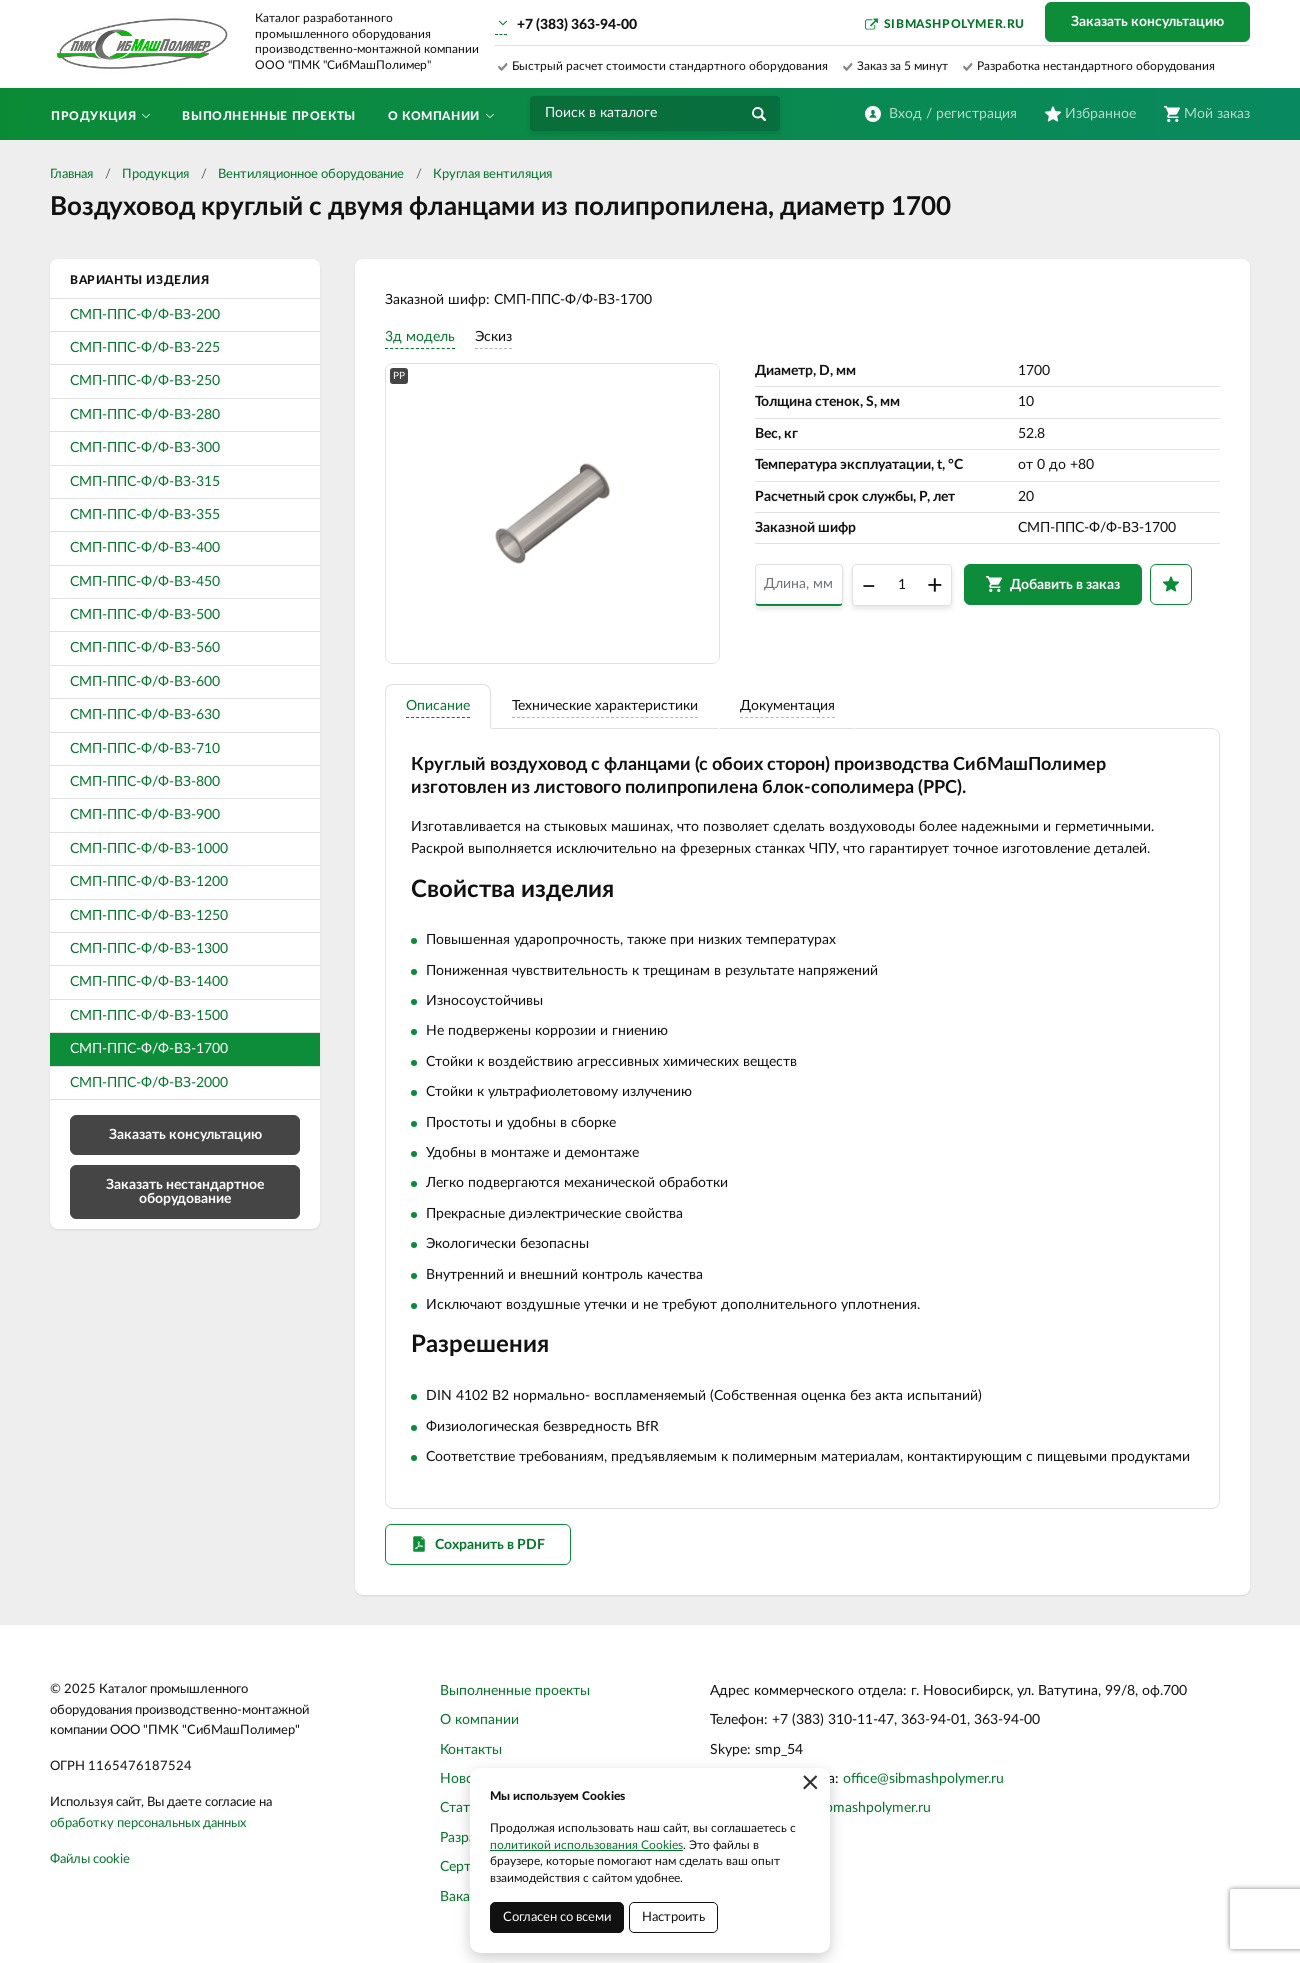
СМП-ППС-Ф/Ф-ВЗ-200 (145, 315)
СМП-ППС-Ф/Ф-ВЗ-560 (145, 648)
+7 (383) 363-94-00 (577, 25)
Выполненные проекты (515, 1691)
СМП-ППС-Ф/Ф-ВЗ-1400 (149, 982)
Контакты (471, 1750)
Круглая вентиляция (492, 174)
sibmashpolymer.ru (954, 24)
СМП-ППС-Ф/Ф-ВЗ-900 (145, 815)
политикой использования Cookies (586, 1845)
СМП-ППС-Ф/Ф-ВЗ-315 (145, 482)
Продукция (155, 174)
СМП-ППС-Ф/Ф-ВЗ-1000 (149, 849)
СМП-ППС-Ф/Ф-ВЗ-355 (145, 515)
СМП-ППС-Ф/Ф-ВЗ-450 (145, 582)
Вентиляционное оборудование (311, 174)
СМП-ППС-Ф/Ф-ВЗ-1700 (149, 1049)
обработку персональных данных (148, 1823)
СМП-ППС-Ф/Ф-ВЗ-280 (145, 415)
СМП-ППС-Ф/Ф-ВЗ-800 (145, 782)
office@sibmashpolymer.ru (923, 1779)
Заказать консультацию (1147, 22)
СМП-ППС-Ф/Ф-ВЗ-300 (145, 448)
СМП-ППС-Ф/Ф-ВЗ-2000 (149, 1083)
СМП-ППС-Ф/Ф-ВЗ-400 (145, 548)
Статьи (462, 1808)
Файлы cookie (90, 1859)
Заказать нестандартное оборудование (185, 1192)
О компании (479, 1720)
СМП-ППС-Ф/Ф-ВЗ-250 (145, 381)
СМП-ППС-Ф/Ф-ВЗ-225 (145, 348)
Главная (71, 174)
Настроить (673, 1917)
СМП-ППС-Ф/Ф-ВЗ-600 (145, 682)
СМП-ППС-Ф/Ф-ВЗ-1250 (149, 916)
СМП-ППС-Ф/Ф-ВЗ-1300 (149, 949)
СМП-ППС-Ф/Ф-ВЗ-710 (145, 749)
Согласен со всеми (557, 1917)
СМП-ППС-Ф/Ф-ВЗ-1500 (149, 1016)
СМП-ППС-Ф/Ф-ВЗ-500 (145, 615)
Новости (468, 1779)
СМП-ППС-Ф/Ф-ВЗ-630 (145, 715)
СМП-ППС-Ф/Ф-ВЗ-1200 (149, 882)
